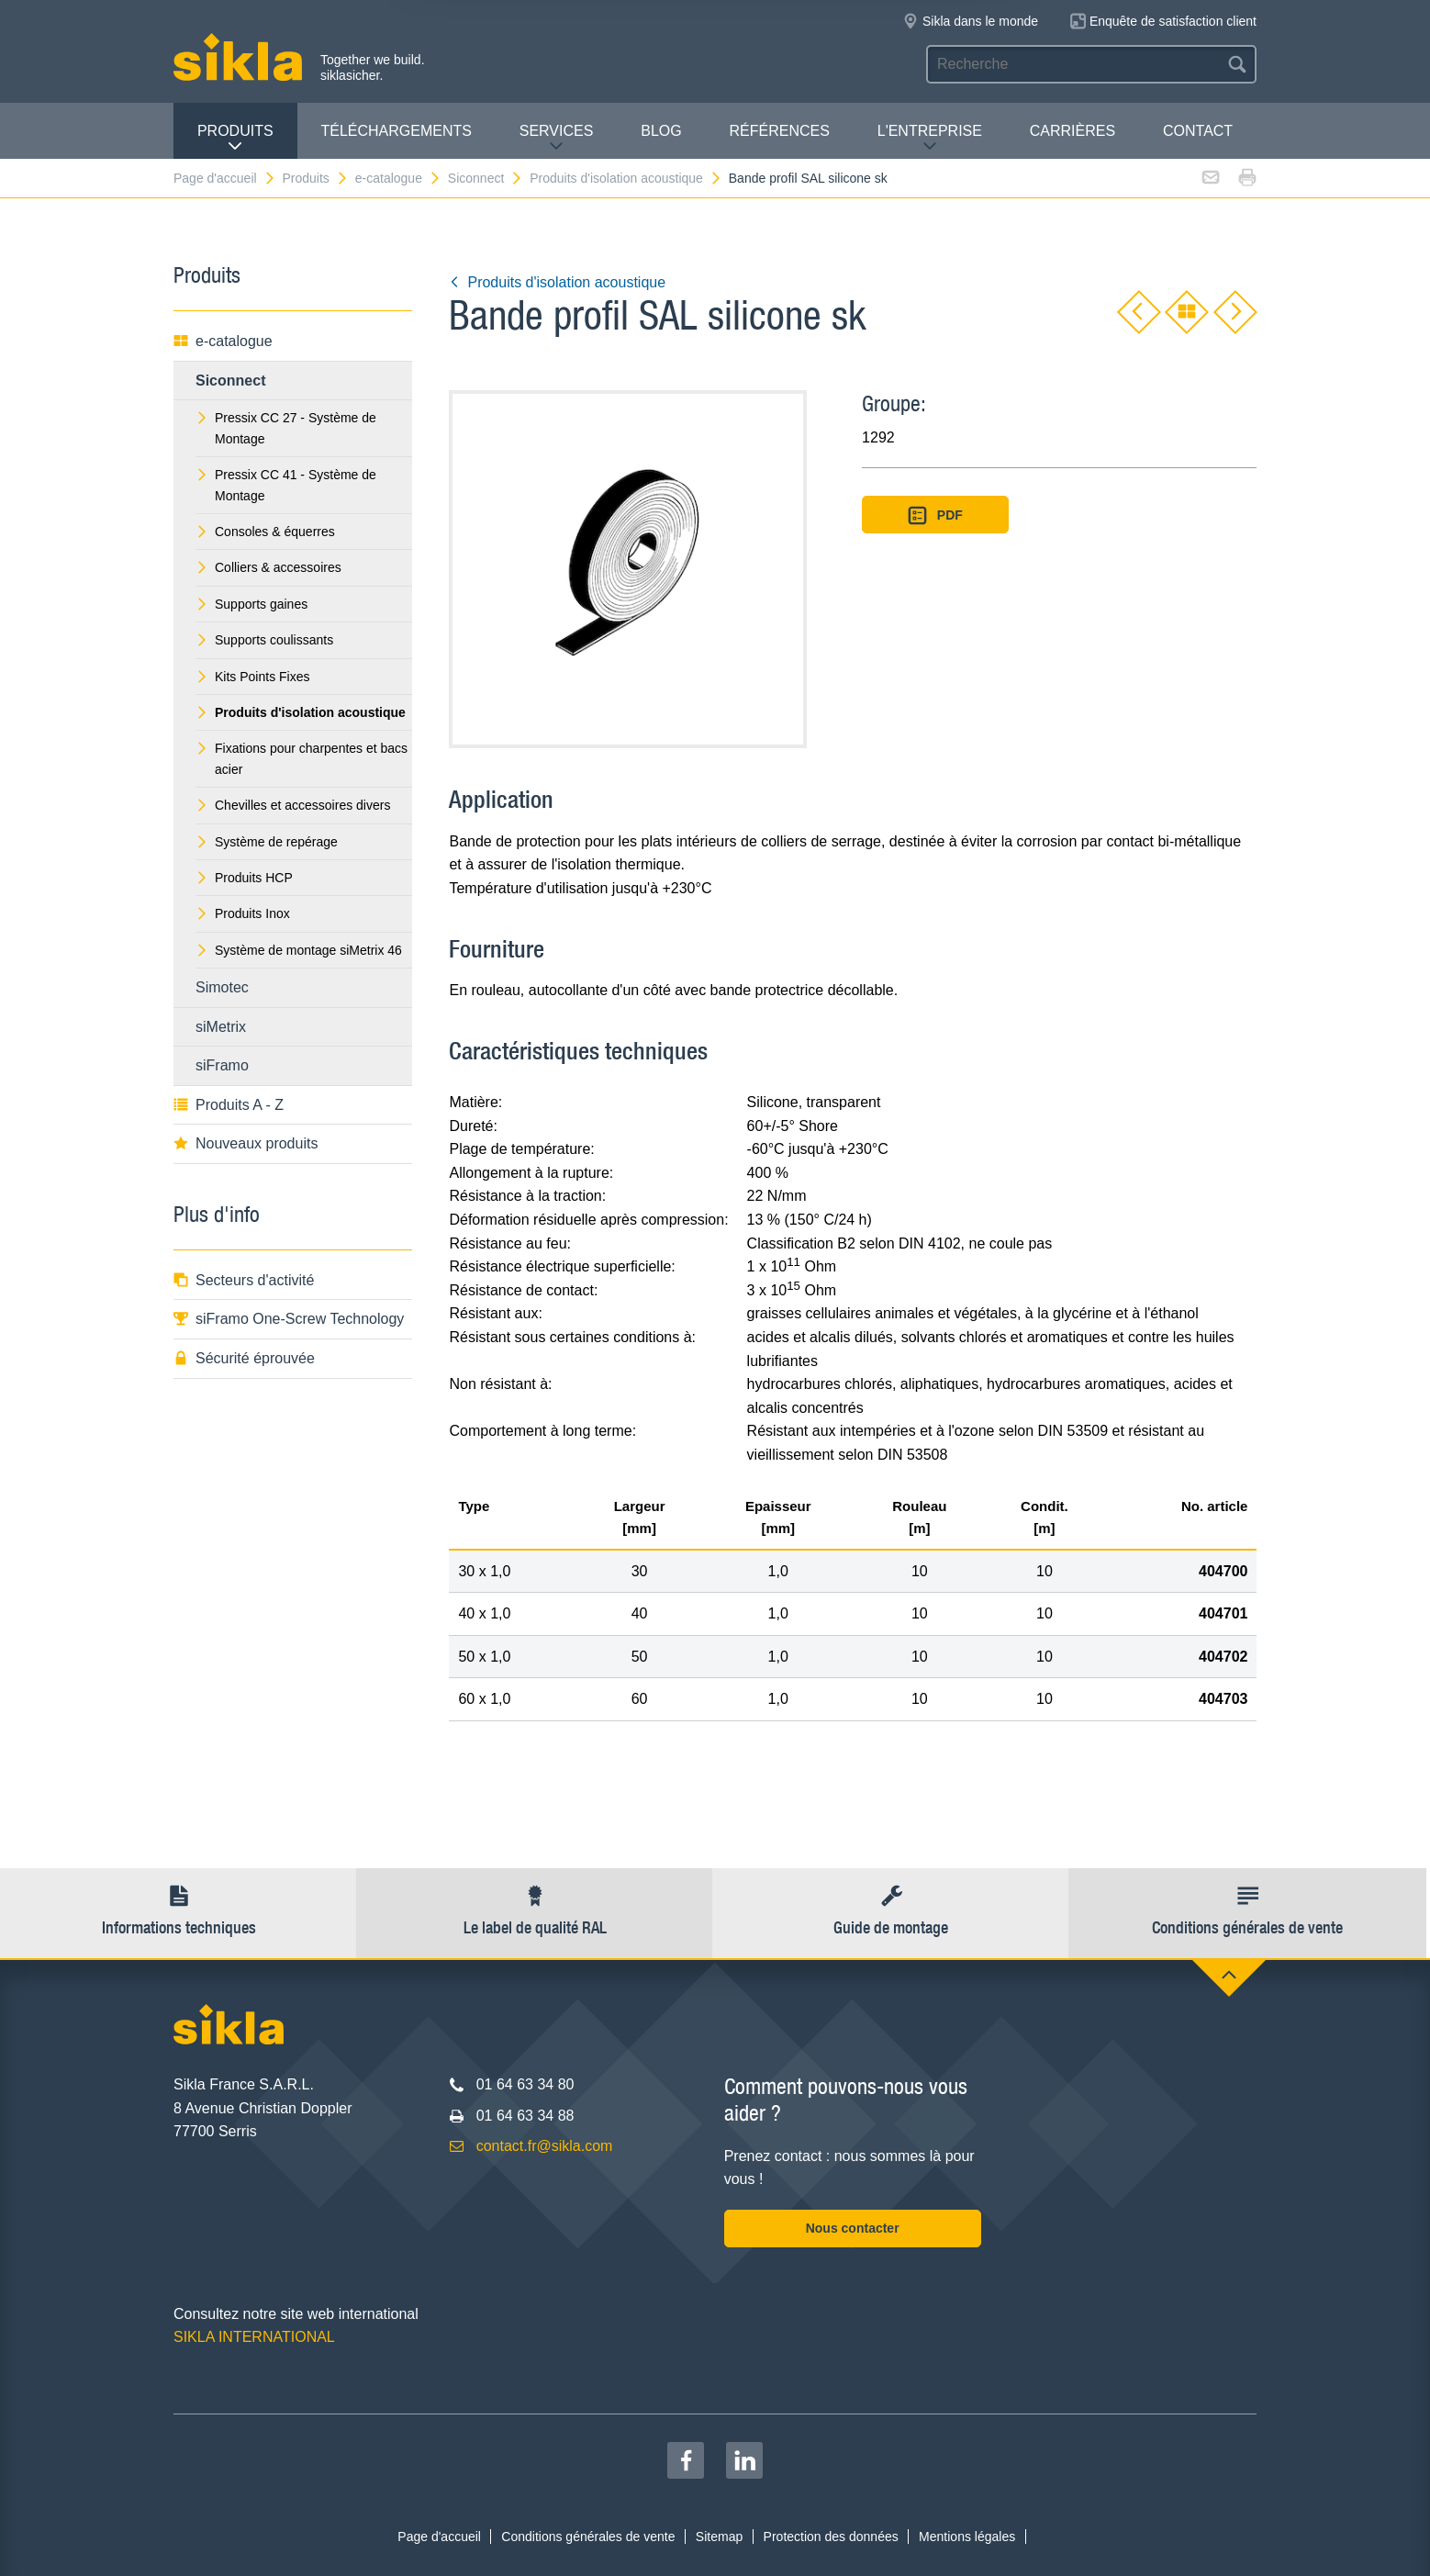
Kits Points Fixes (252, 676)
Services (556, 138)
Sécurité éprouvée (244, 1358)
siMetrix (221, 1027)
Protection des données (831, 2536)
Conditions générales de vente (588, 2536)
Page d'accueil (224, 178)
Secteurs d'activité (243, 1280)
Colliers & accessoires (268, 567)
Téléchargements (395, 131)
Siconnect (485, 178)
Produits (235, 138)
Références (780, 131)
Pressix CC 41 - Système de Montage (286, 484)
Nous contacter (852, 2228)
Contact (1198, 131)
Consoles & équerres (265, 531)
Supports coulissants (264, 640)
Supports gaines (251, 604)
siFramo (222, 1065)
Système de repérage (267, 841)
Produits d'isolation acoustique (626, 178)
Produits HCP (244, 877)
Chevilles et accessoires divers (293, 805)
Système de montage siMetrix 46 (299, 950)
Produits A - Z (228, 1105)
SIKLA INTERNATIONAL (254, 2337)
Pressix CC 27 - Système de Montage (286, 427)
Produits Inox (243, 913)
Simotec (222, 987)
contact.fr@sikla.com (544, 2146)
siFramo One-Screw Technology (288, 1319)
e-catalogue (398, 178)
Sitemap (719, 2536)
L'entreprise (929, 138)
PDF (935, 515)
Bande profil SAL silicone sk (808, 178)
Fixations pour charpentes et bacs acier (302, 758)
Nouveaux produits (245, 1143)
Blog (661, 131)
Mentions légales (967, 2536)
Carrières (1072, 131)
